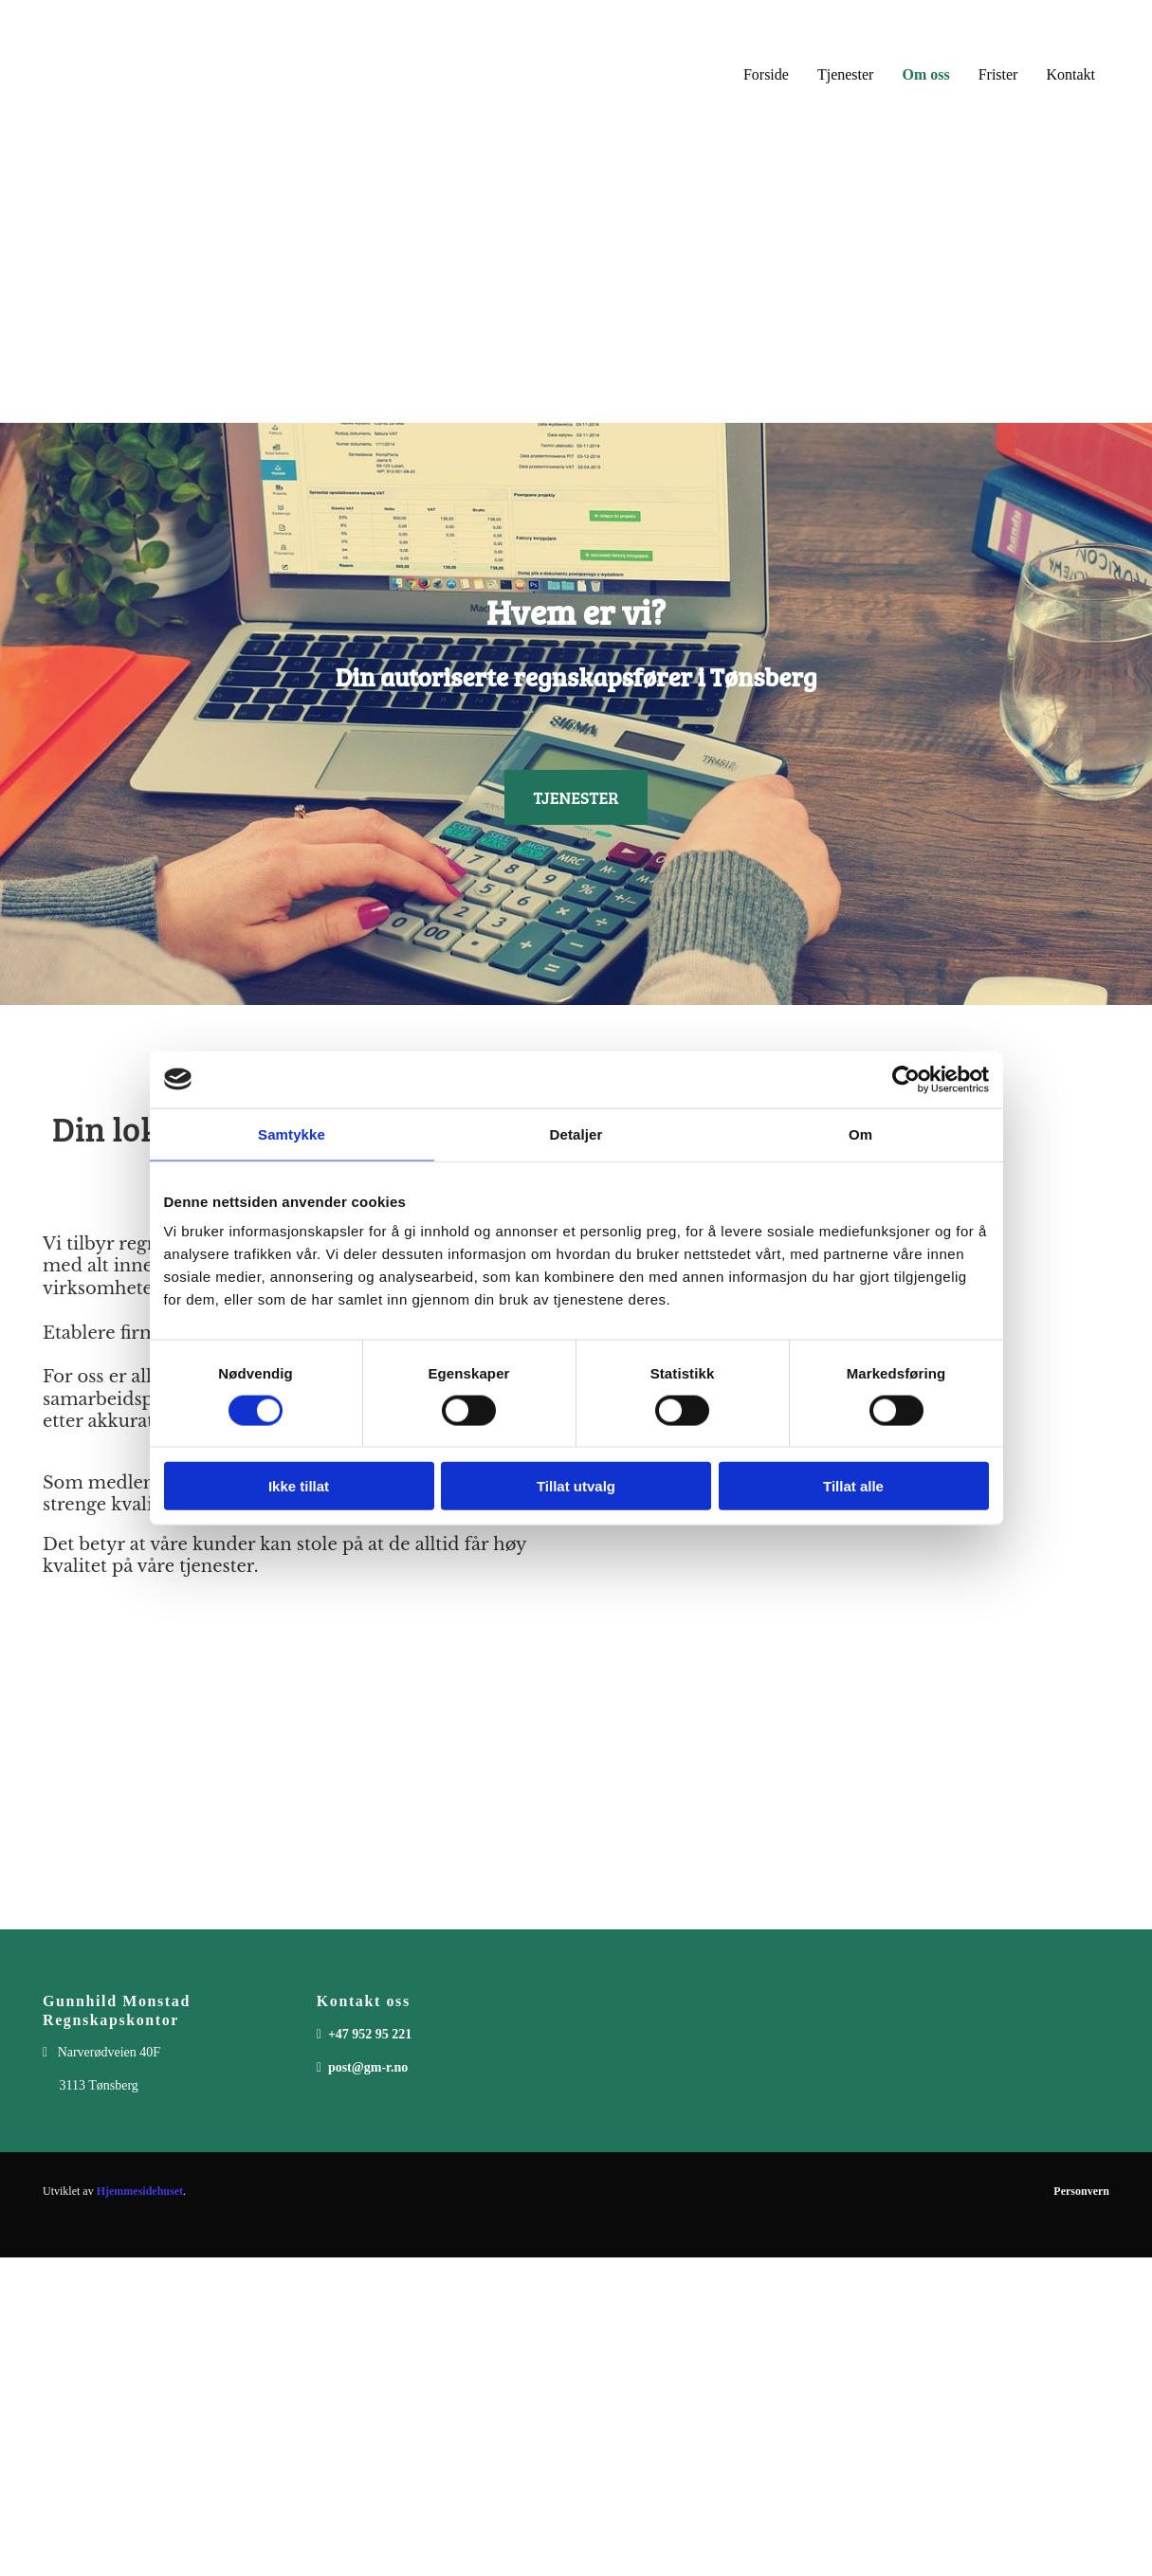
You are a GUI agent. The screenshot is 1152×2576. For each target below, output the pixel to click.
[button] (575, 797)
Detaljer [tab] (576, 1133)
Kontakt (1070, 74)
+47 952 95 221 (369, 2034)
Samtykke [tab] (291, 1133)
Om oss (925, 74)
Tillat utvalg (576, 1486)
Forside (766, 74)
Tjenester (845, 74)
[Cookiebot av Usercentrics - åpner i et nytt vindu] (906, 1079)
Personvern (1081, 2191)
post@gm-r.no (368, 2067)
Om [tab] (860, 1133)
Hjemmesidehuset (140, 2191)
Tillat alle (853, 1486)
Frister (998, 74)
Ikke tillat (298, 1486)
